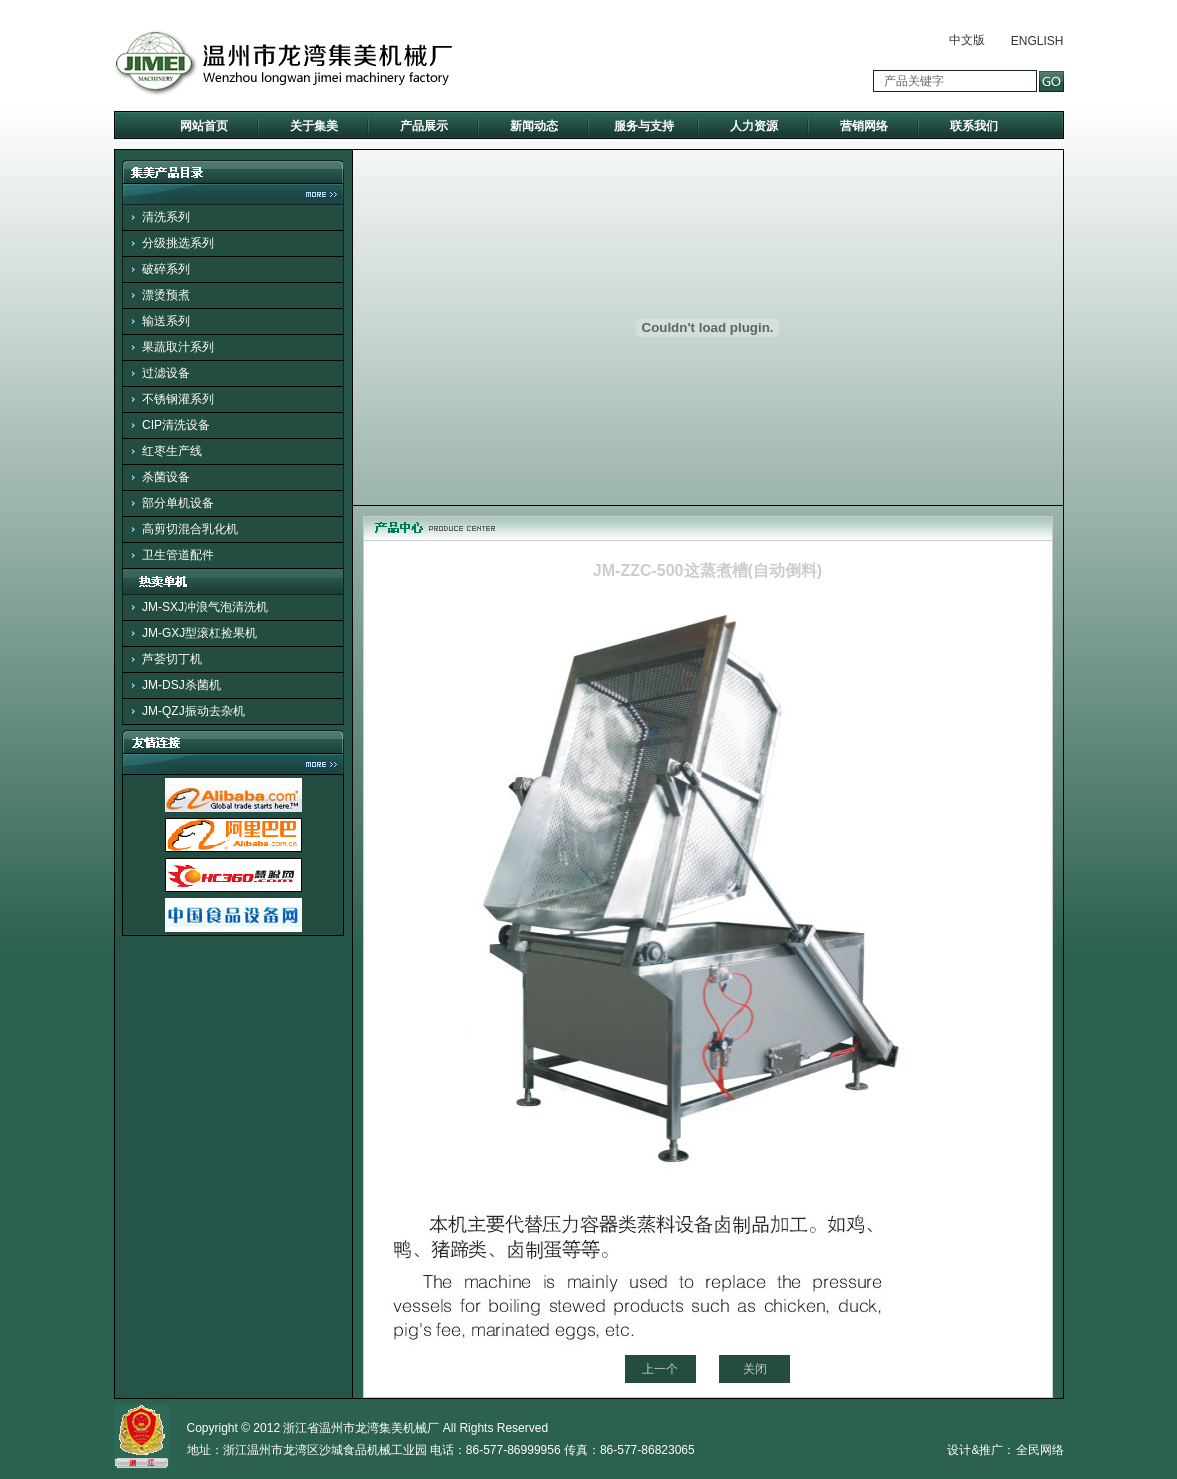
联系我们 (974, 126)
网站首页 (204, 126)
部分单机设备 (178, 503)
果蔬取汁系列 (178, 347)
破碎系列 (166, 269)
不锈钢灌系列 (178, 399)
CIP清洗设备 (176, 425)
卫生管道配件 (178, 555)
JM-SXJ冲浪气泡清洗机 (205, 607)
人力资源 (754, 126)
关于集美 (314, 126)
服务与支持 (644, 126)
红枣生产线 (172, 451)
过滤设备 (166, 373)
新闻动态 (534, 126)
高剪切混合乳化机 (190, 529)
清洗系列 (166, 217)
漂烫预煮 (166, 295)
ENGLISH (1037, 41)
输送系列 (166, 321)
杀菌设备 (166, 477)
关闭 (755, 1369)
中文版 (967, 40)
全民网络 (1040, 1450)
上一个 (660, 1369)
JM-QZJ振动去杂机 (193, 711)
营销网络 (864, 126)
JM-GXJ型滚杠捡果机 (199, 633)
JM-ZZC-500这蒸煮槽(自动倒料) (707, 570)
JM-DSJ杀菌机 (181, 685)
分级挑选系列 (178, 243)
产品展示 (424, 126)
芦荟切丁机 (172, 659)
